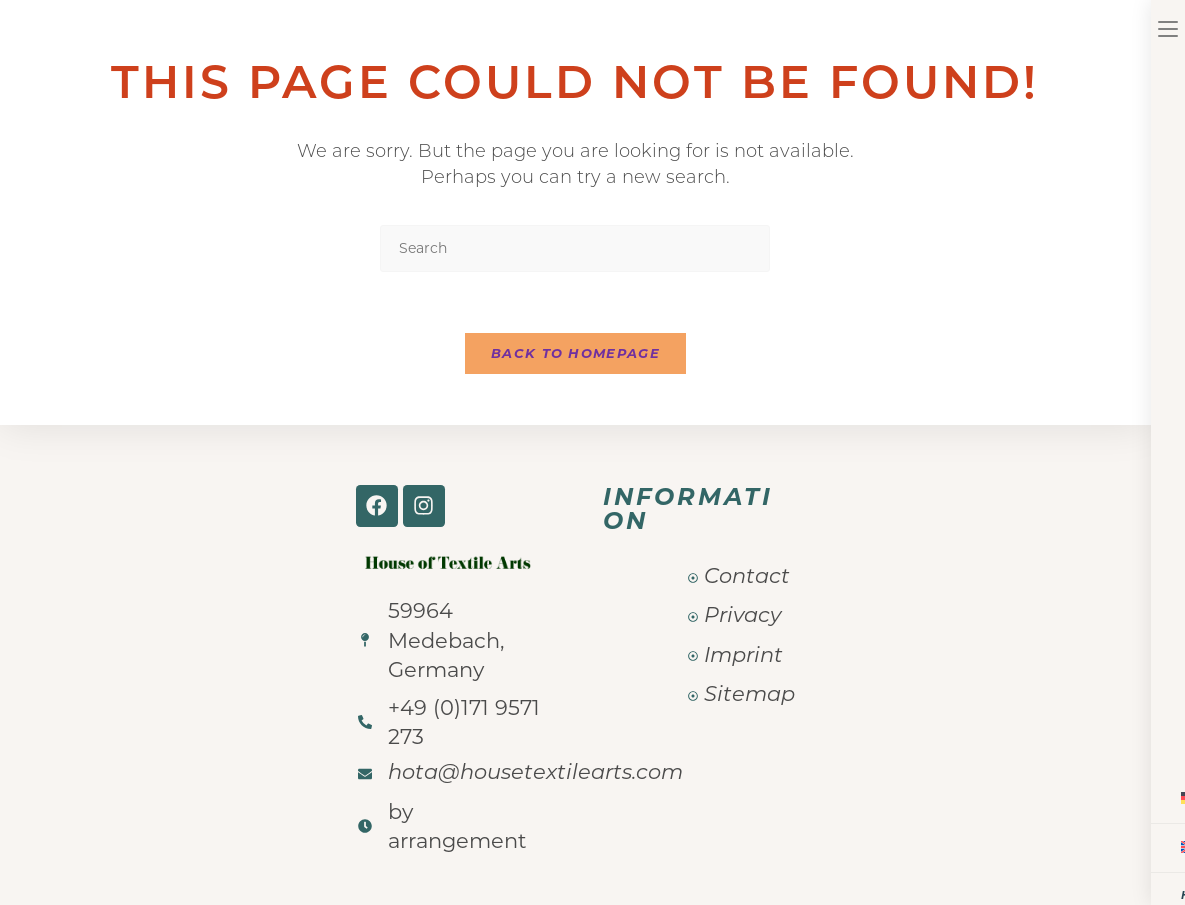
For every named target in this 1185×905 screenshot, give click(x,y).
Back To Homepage (575, 353)
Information (688, 508)
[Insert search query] (575, 248)
